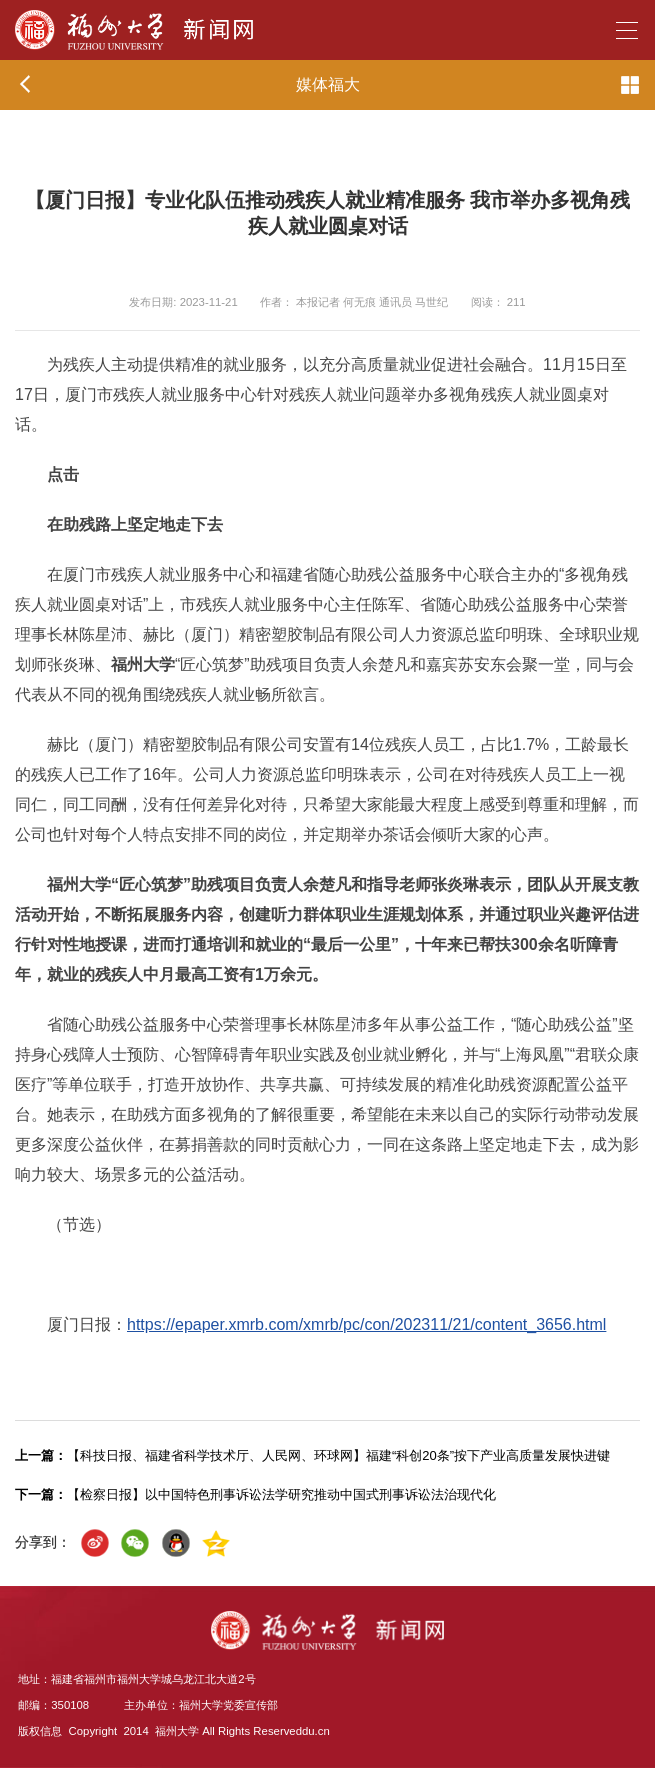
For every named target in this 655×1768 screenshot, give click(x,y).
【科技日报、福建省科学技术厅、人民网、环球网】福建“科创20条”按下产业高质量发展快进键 (312, 1455)
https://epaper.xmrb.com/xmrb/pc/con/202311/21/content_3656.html (366, 1324)
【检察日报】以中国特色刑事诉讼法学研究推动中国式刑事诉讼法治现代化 (255, 1494)
